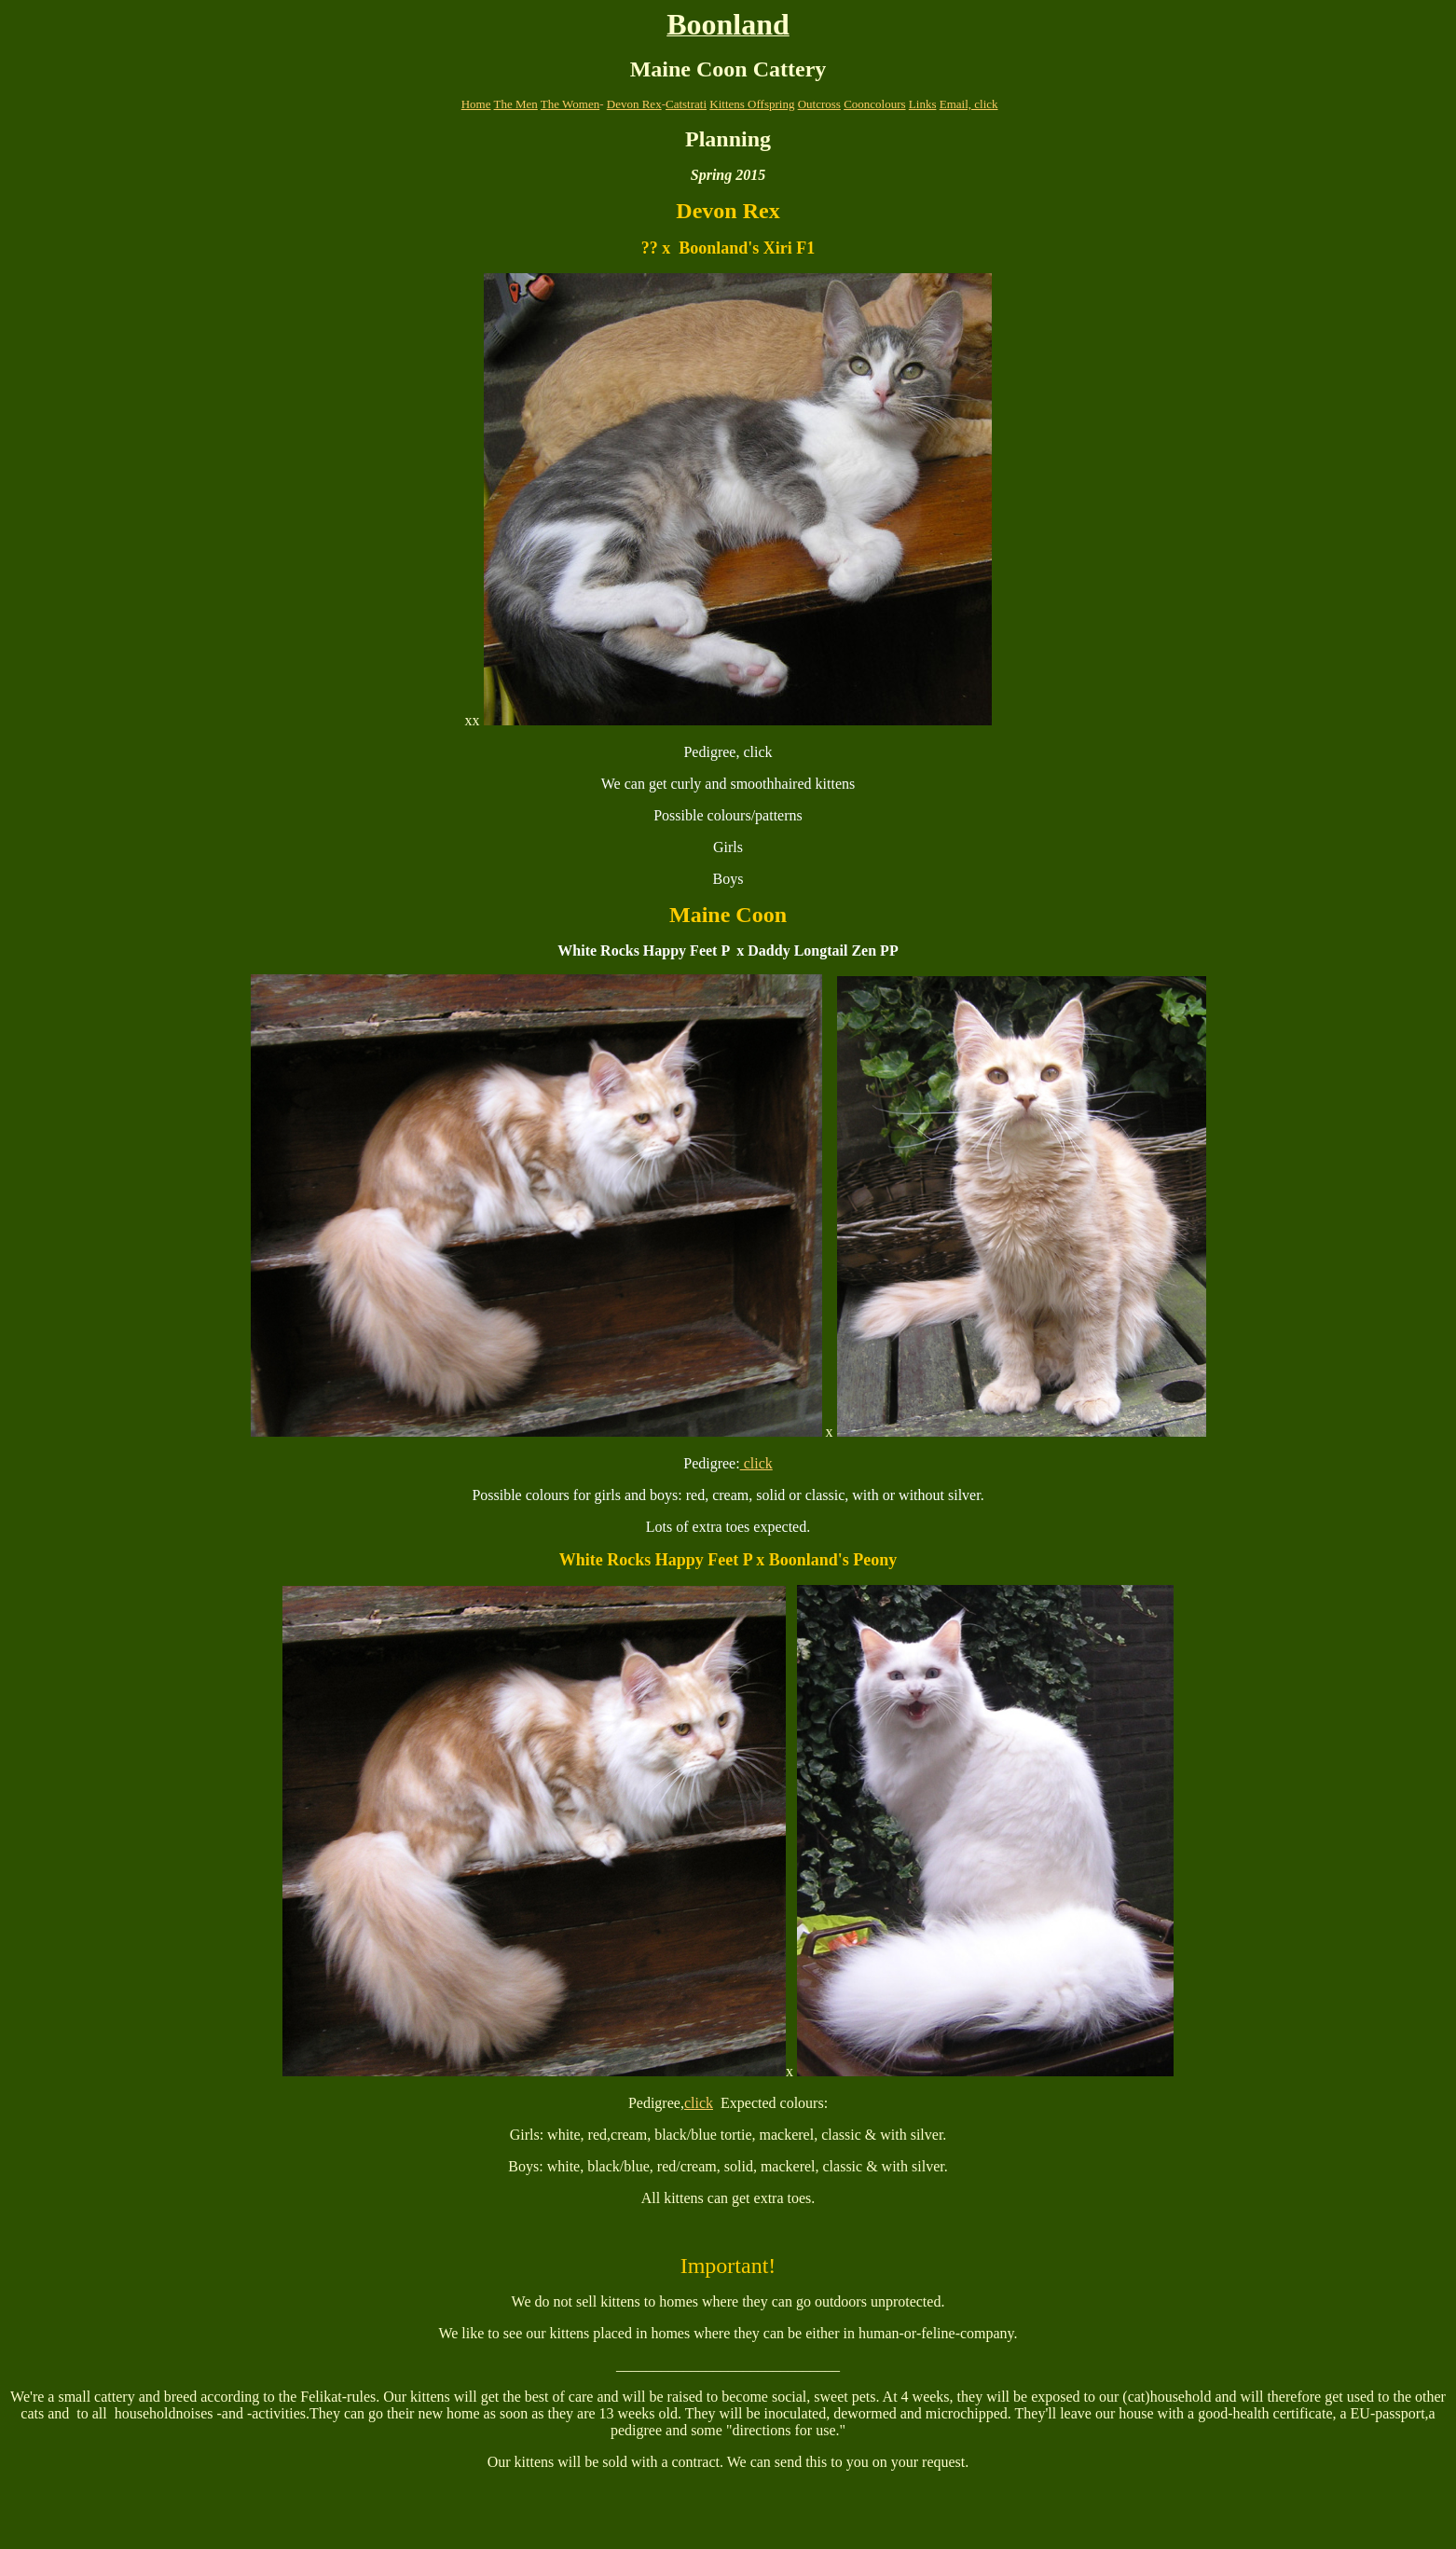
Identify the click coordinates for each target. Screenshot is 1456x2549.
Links (923, 104)
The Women (570, 104)
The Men (516, 104)
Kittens (728, 104)
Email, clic (966, 104)
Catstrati (686, 104)
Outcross (819, 104)
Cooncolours (874, 104)
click (756, 1463)
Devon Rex (634, 104)
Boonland (728, 24)
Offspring (771, 104)
